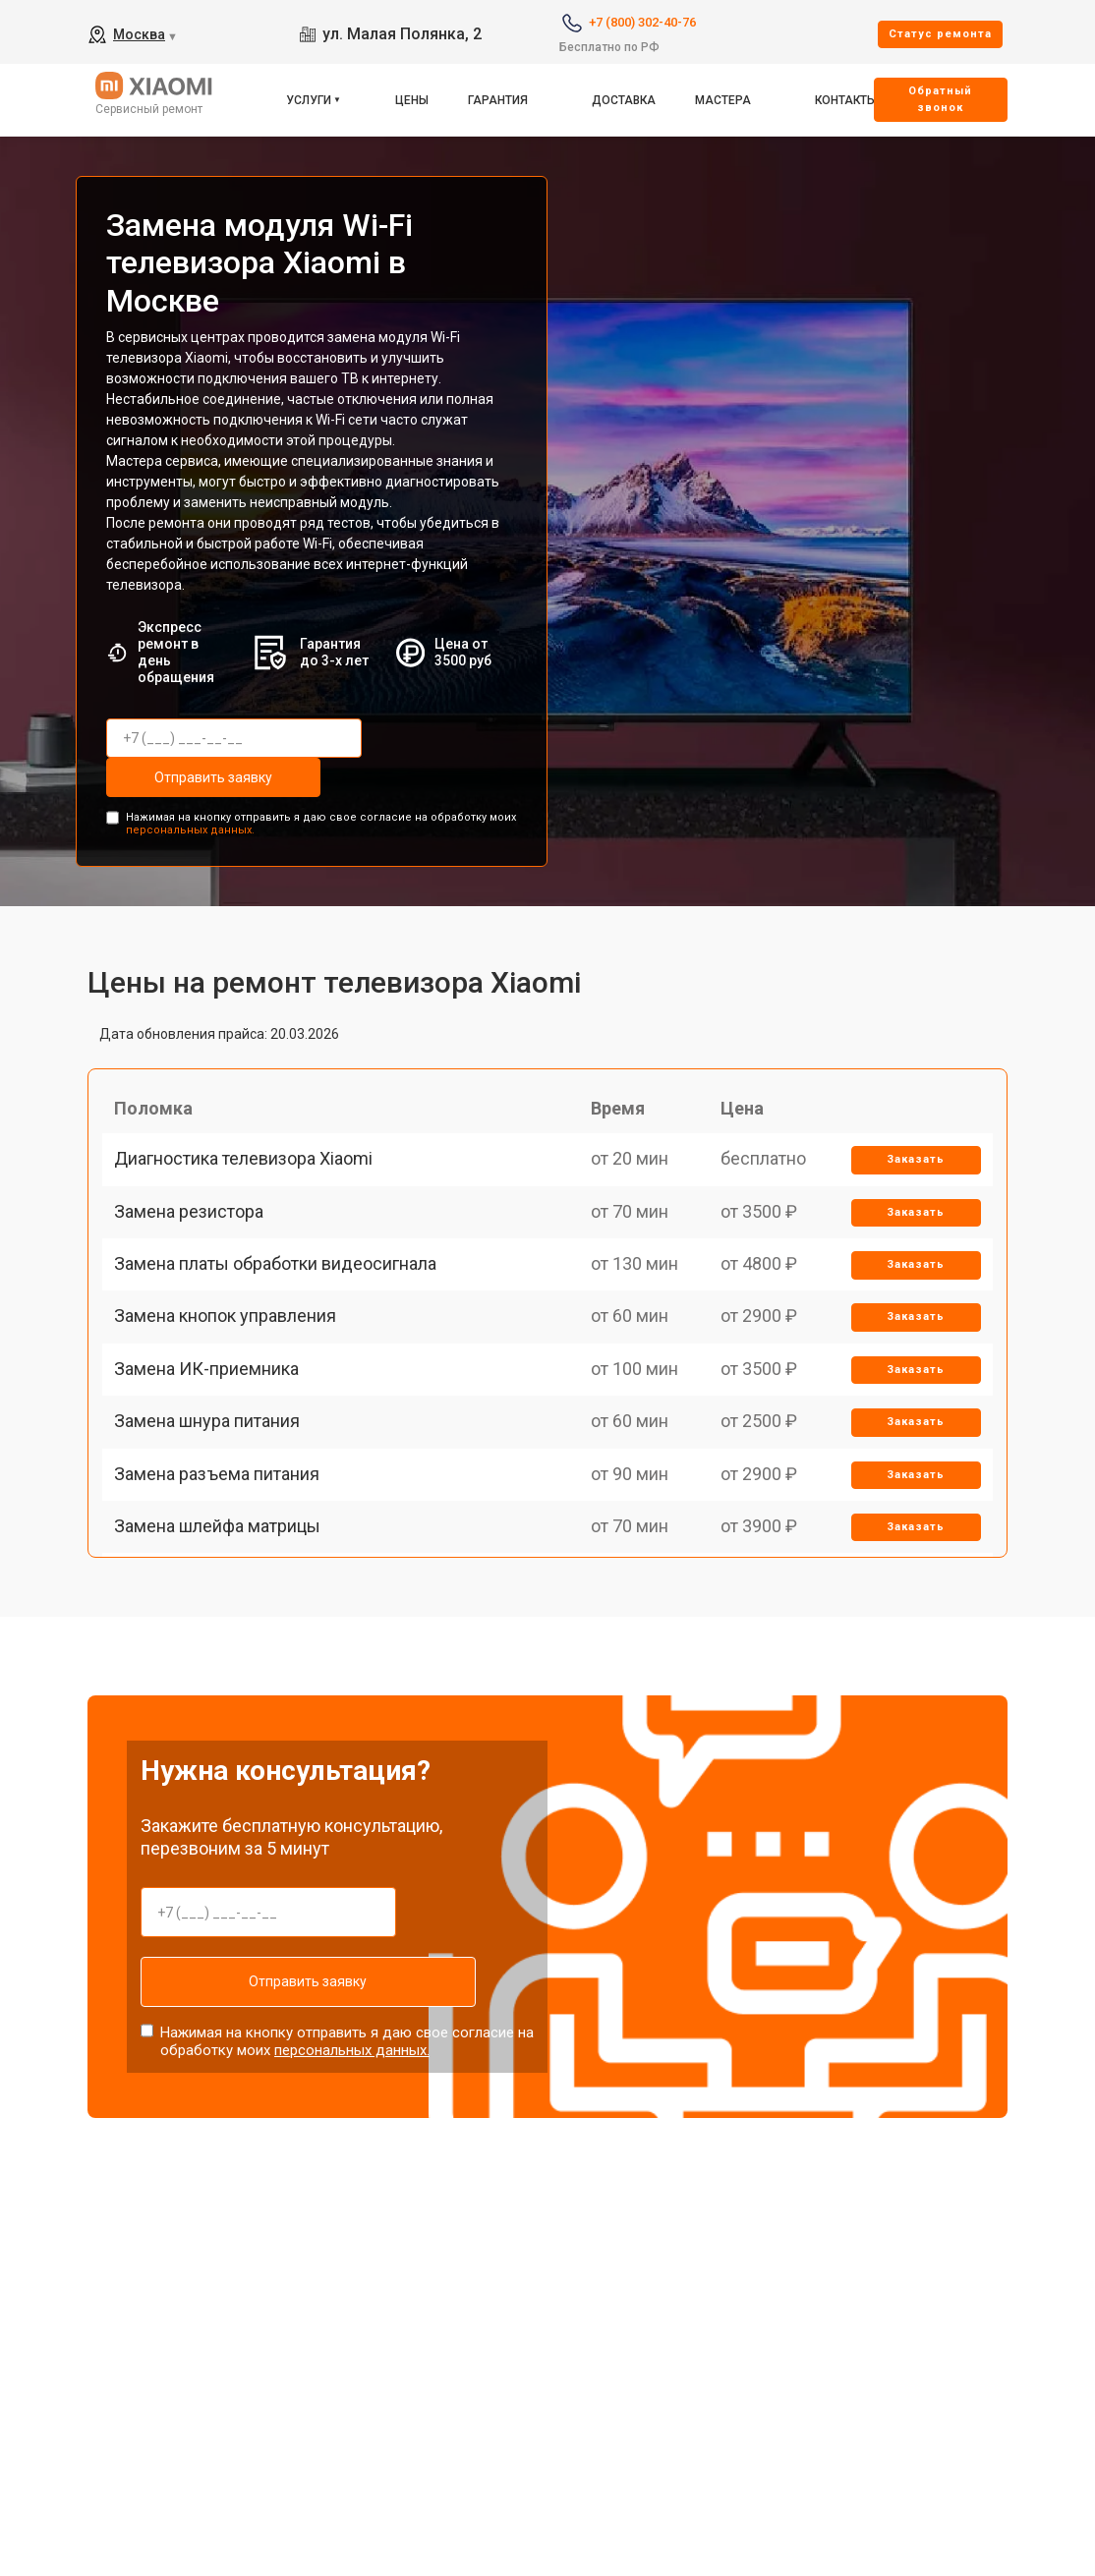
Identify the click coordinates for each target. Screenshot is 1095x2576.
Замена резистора (196, 1244)
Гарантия (498, 100)
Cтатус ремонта (940, 34)
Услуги (308, 100)
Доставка (624, 100)
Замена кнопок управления (233, 1381)
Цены (412, 100)
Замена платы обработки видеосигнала (283, 1313)
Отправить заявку (185, 777)
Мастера (723, 100)
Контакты (846, 100)
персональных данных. (190, 825)
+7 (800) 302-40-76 (642, 22)
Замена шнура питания (215, 1518)
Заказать (910, 1178)
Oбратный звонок (940, 99)
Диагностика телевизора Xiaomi (251, 1177)
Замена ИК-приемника (214, 1450)
